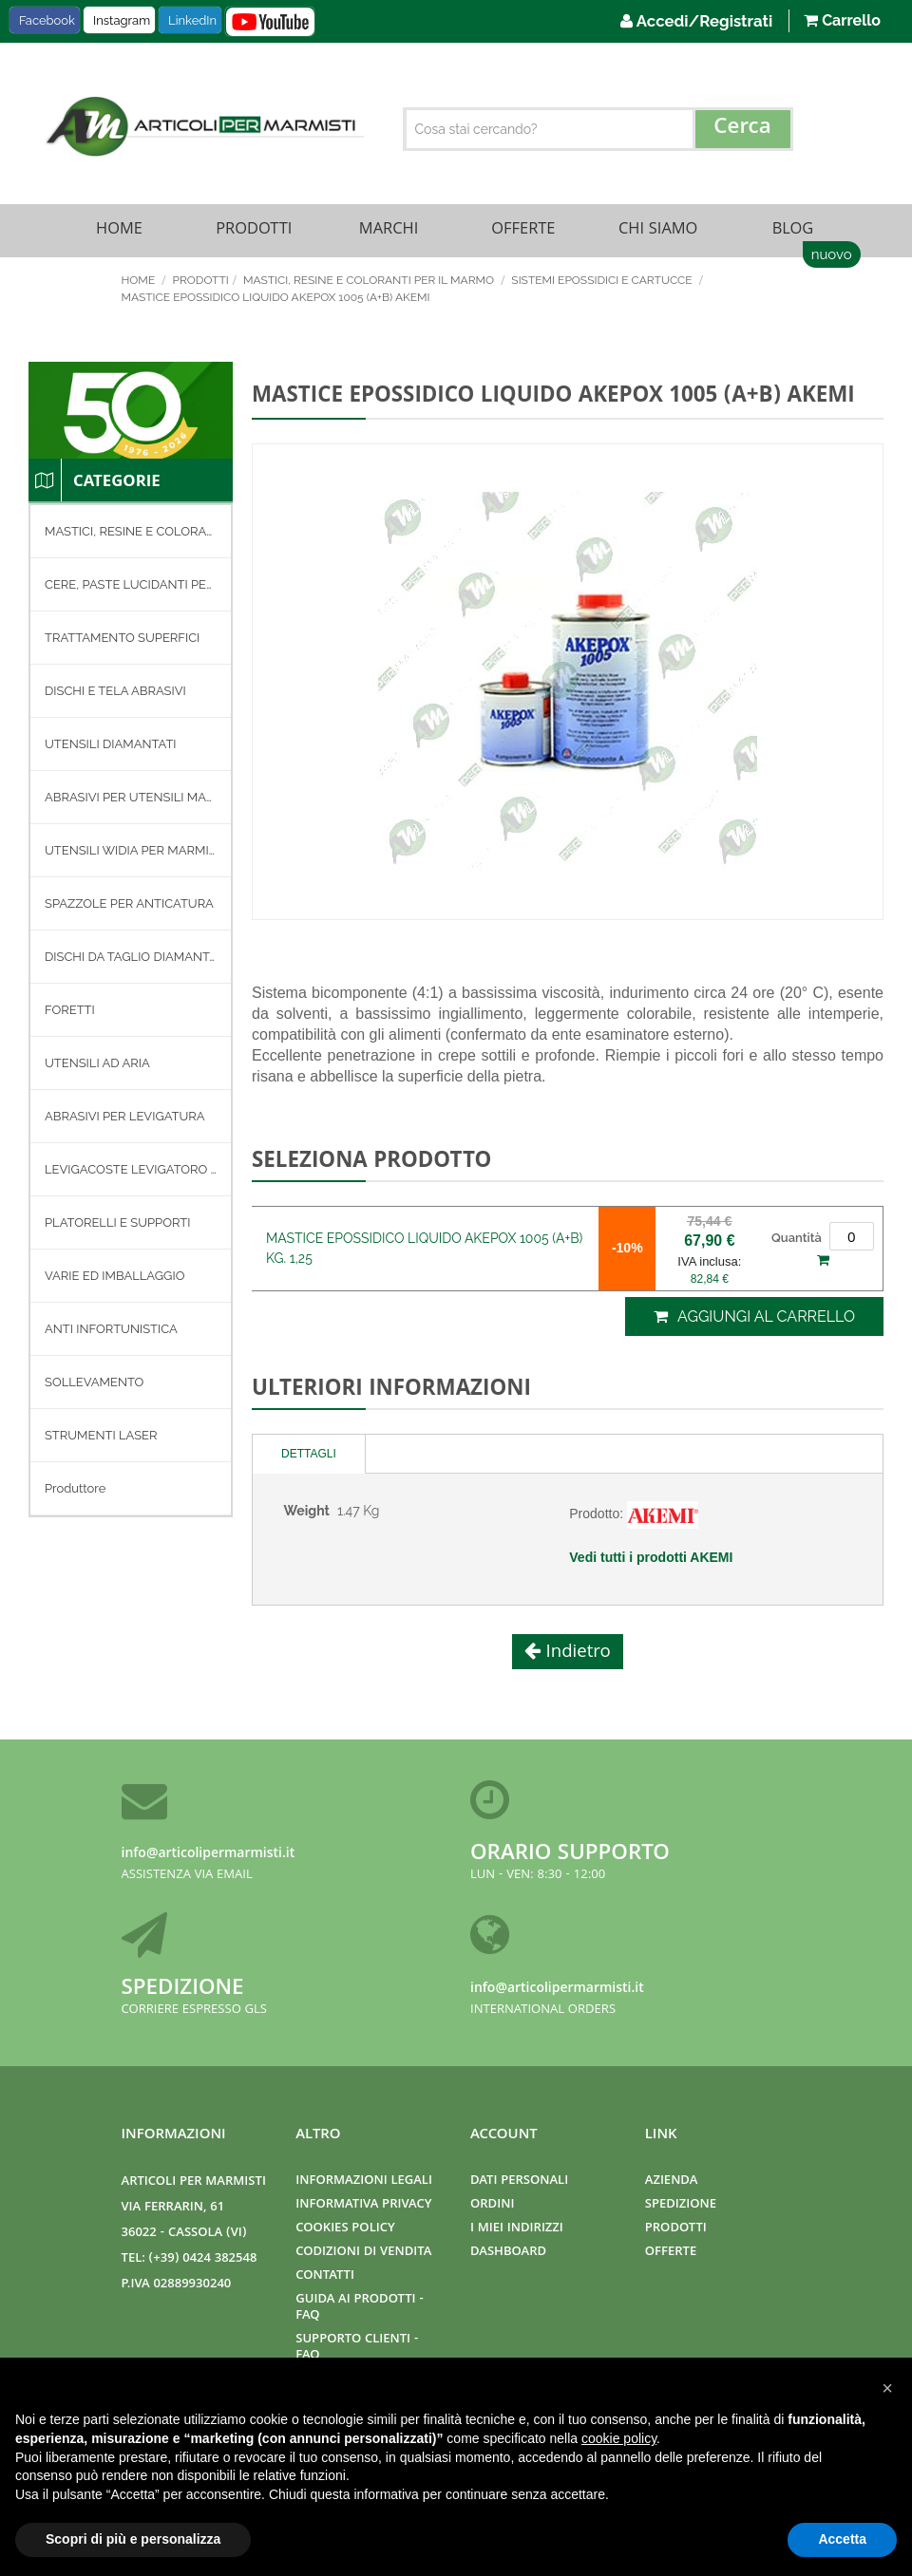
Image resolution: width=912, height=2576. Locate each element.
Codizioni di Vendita (363, 2253)
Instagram (121, 20)
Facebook (47, 20)
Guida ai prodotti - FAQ (359, 2308)
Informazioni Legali (363, 2181)
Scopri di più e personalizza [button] (133, 2539)
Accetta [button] (842, 2539)
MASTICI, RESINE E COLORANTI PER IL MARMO (370, 284)
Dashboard (508, 2253)
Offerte (524, 232)
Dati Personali (519, 2181)
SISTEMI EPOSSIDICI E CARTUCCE (602, 284)
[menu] (130, 1015)
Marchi (388, 232)
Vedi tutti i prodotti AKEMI (650, 1561)
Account (504, 2135)
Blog (792, 232)
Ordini (492, 2205)
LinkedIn (192, 20)
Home (119, 232)
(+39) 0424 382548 (203, 2259)
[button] (887, 2388)
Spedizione (183, 1990)
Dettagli (308, 1457)
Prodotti (254, 232)
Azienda (671, 2181)
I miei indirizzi (516, 2229)
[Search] (742, 129)
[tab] (309, 1457)
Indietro (576, 1657)
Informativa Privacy (363, 2205)
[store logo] (203, 127)
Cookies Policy (344, 2229)
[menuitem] (130, 536)
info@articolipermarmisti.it (208, 1854)
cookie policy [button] (618, 2438)
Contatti (324, 2276)
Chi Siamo (658, 232)
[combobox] (598, 129)
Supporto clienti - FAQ (356, 2348)
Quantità (796, 1241)
